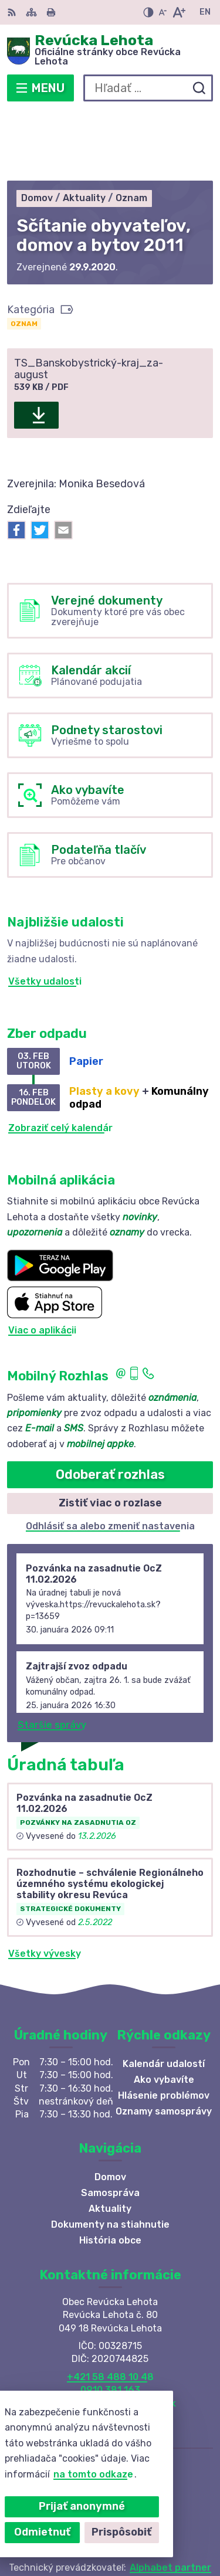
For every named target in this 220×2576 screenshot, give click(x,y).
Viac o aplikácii (42, 1260)
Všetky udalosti (45, 911)
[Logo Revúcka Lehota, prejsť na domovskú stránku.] (110, 50)
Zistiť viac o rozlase (110, 1433)
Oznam (24, 254)
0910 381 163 (110, 2320)
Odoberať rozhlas (110, 1405)
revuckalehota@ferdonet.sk (110, 2333)
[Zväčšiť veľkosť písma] (179, 12)
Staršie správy (52, 1655)
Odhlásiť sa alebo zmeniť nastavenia (110, 1456)
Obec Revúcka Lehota (147, 2528)
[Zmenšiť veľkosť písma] (162, 12)
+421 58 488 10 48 (110, 2307)
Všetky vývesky (44, 1883)
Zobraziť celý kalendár (60, 1058)
